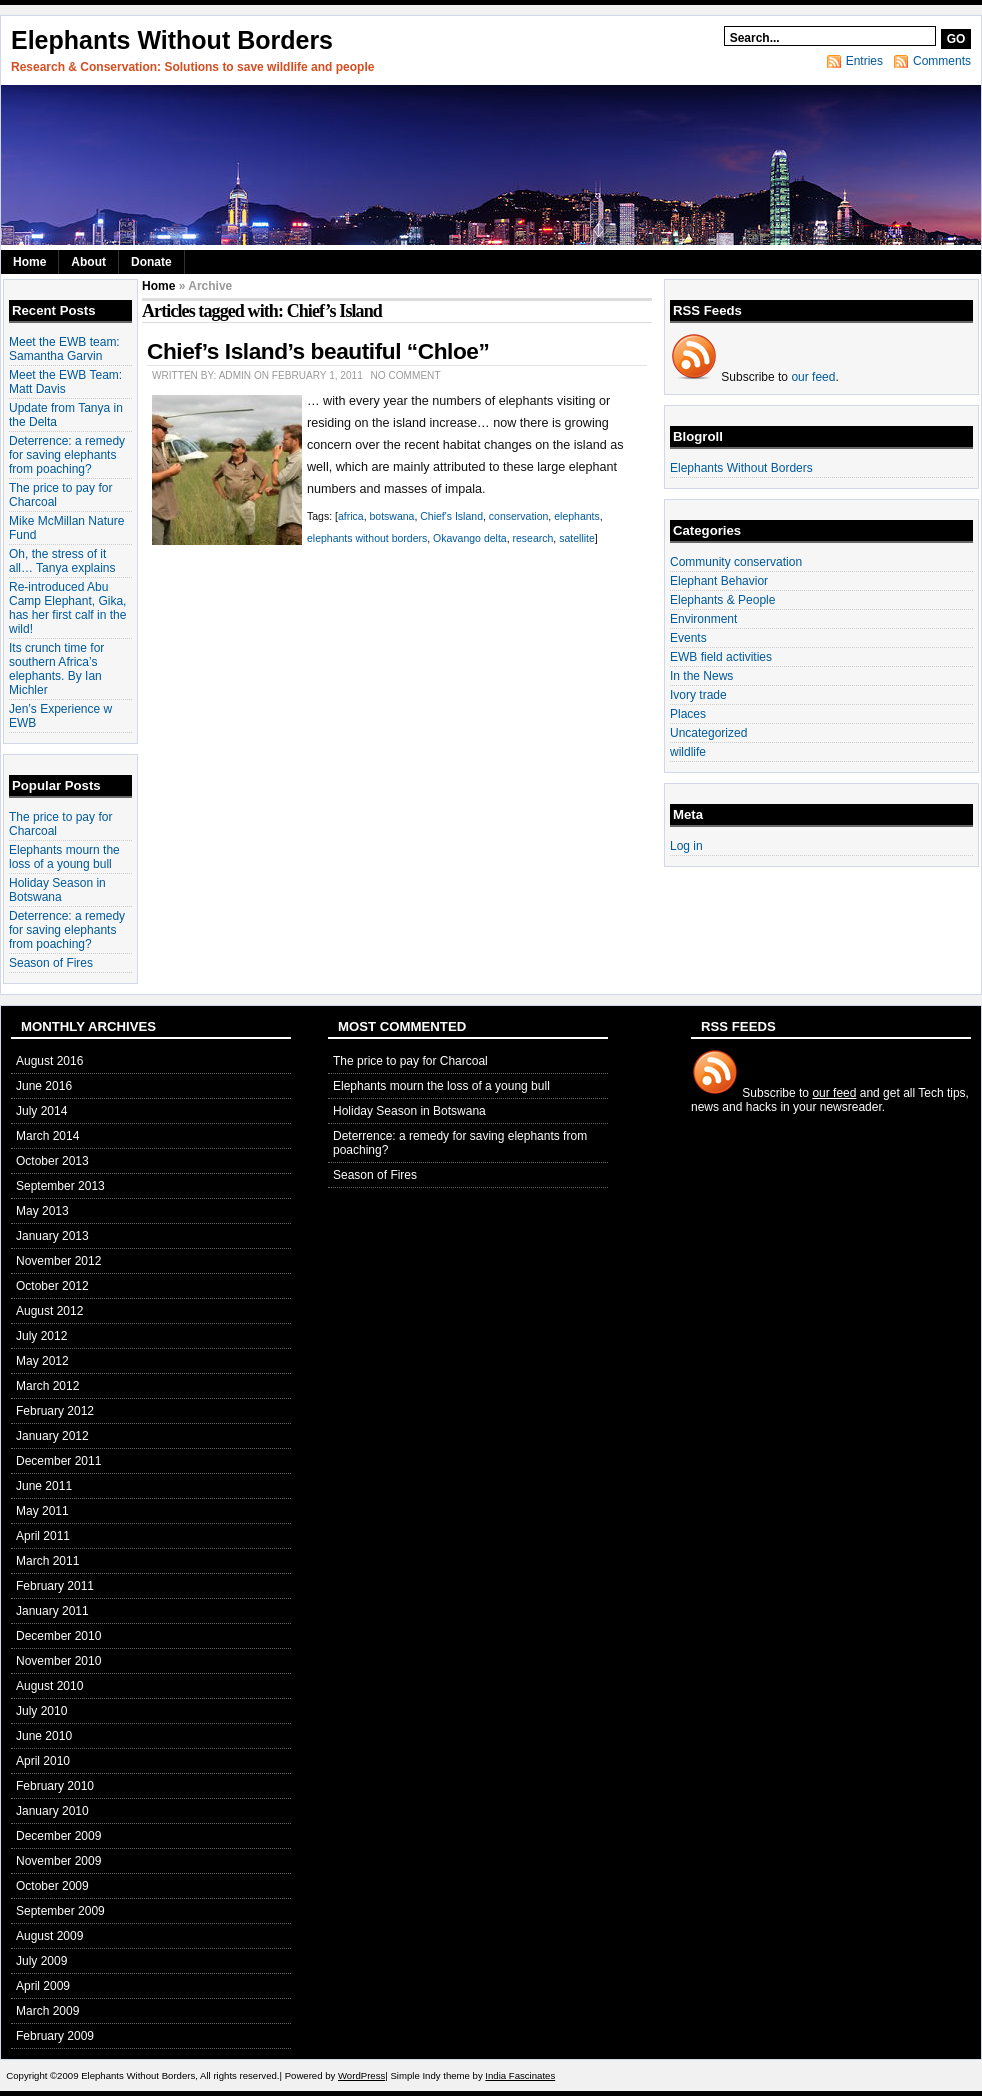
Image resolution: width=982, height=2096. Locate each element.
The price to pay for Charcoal (410, 1061)
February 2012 (55, 1411)
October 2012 (52, 1286)
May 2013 (42, 1211)
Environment (703, 619)
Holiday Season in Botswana (57, 890)
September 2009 (60, 1911)
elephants (577, 516)
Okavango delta (470, 538)
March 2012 (47, 1386)
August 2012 (49, 1311)
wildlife (688, 752)
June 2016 (44, 1086)
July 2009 (41, 1961)
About (88, 262)
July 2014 (41, 1111)
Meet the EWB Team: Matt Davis (65, 382)
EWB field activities (721, 657)
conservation (519, 516)
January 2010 (52, 1811)
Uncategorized (708, 733)
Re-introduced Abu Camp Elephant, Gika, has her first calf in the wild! (67, 608)
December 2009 (58, 1836)
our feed (813, 377)
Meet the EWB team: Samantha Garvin (64, 349)
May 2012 (42, 1361)
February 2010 (55, 1786)
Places (688, 714)
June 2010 (44, 1736)
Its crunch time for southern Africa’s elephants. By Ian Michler (56, 669)
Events (688, 638)
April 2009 (43, 1986)
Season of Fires (51, 963)
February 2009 (55, 2036)
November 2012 (58, 1261)
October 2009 (52, 1886)
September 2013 (60, 1186)
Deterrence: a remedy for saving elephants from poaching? (67, 455)
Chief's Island (451, 516)
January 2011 (52, 1611)
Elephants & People (722, 600)
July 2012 (41, 1336)
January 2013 (52, 1236)
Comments (942, 61)
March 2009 (47, 2011)
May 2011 (42, 1511)
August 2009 (49, 1936)
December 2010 (58, 1636)
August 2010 (49, 1686)
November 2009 (58, 1861)
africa (351, 516)
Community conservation (736, 562)
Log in (686, 846)
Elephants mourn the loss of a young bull (64, 857)
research (533, 538)
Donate (151, 262)
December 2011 (58, 1461)
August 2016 (49, 1061)
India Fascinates (520, 2075)
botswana (391, 516)
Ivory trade (698, 695)
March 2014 (47, 1136)
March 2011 (47, 1561)
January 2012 (52, 1436)
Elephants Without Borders (172, 40)
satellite (577, 538)
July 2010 (41, 1711)
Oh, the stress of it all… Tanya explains (62, 561)
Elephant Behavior (719, 581)
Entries (864, 61)
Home (29, 262)
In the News (701, 676)
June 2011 (44, 1486)
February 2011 (55, 1586)
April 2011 (43, 1536)
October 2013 (52, 1161)
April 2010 (43, 1761)
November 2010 (58, 1661)
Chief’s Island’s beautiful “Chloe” (318, 351)
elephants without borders (367, 538)
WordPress (361, 2075)
